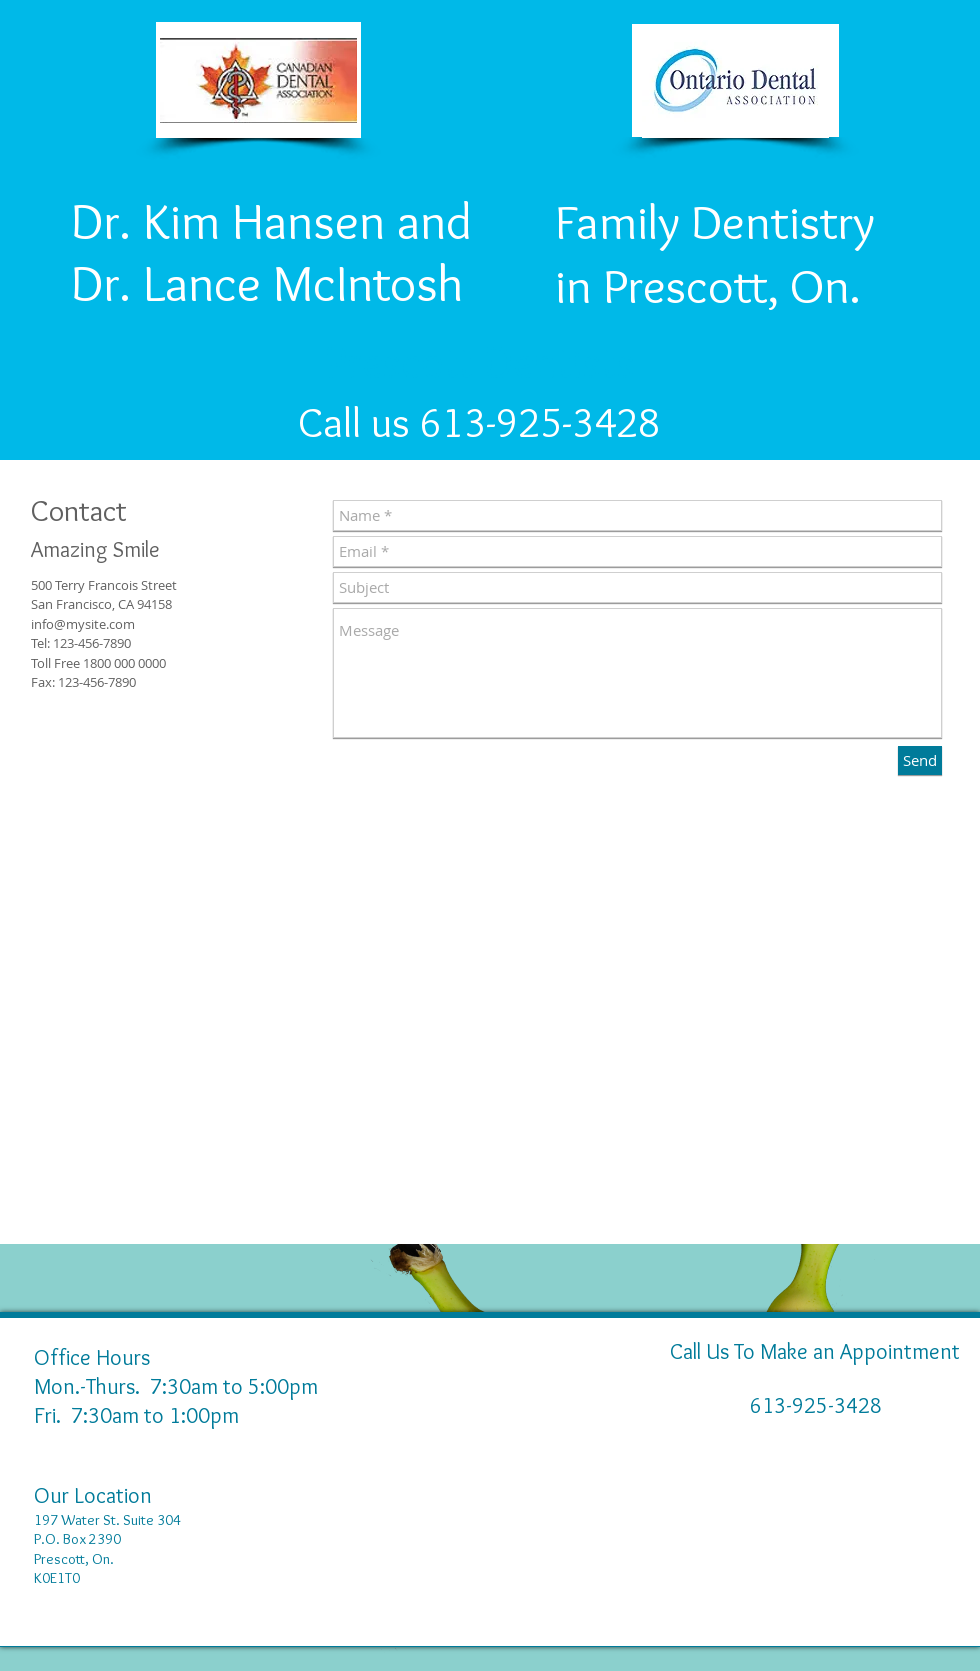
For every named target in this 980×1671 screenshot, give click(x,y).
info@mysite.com (83, 624)
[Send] (920, 760)
